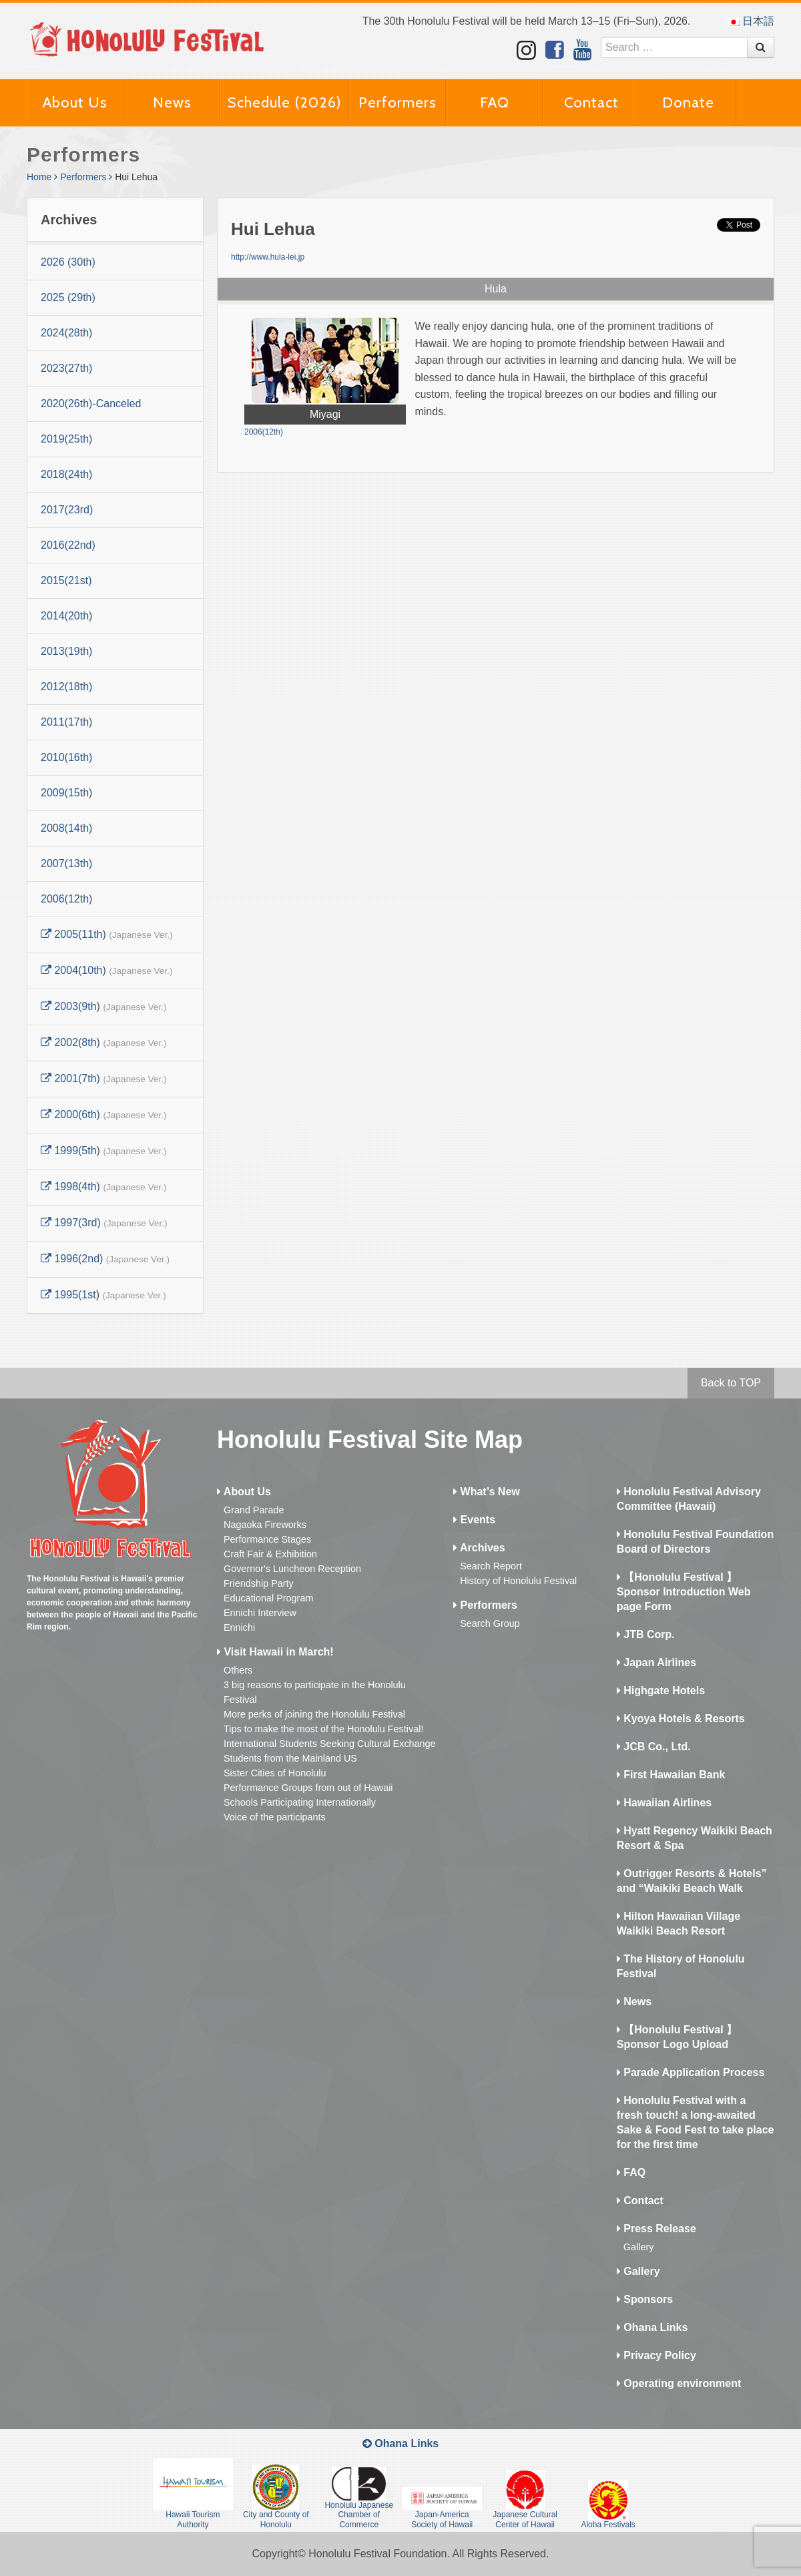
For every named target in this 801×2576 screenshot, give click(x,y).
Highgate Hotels (661, 1690)
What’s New (486, 1491)
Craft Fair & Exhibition (270, 1554)
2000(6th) (104, 1114)
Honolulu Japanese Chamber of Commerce (358, 2498)
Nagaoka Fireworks (265, 1524)
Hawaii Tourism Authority (193, 2494)
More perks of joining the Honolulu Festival (314, 1714)
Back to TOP (731, 1382)
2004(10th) (107, 970)
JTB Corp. (646, 1634)
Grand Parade (254, 1510)
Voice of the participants (275, 1817)
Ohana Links (652, 2327)
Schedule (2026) (285, 102)
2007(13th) (66, 863)
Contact (591, 102)
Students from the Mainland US (290, 1758)
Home (39, 177)
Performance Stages (267, 1539)
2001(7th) (104, 1078)
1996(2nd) (105, 1258)
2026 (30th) (68, 262)
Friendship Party (259, 1583)
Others (238, 1670)
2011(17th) (66, 722)
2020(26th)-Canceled (91, 403)
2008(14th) (66, 828)
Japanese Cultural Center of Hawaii (525, 2499)
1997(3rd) (104, 1222)
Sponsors (645, 2299)
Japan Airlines (656, 1662)
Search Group (490, 1623)
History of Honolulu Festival (518, 1580)
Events (474, 1519)
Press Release (656, 2228)
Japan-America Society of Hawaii (442, 2508)
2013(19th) (66, 651)
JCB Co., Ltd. (654, 1746)
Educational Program (268, 1598)
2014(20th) (66, 615)
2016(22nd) (68, 545)
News (172, 102)
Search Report (491, 1566)
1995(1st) (103, 1294)
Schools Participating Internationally (300, 1802)
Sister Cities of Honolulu (275, 1773)
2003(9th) (104, 1006)
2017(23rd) (67, 509)
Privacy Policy (656, 2355)
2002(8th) (104, 1042)
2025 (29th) (68, 297)
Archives (479, 1547)
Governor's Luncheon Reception (292, 1568)
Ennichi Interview (260, 1612)
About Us (75, 102)
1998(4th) (104, 1186)
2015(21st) (66, 580)
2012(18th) (66, 686)
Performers (397, 102)
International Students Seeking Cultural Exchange (330, 1743)
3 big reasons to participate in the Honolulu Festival (315, 1692)
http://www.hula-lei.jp (267, 257)
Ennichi (239, 1627)
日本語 (751, 21)
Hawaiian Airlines (664, 1802)
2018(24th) (66, 474)
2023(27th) (66, 368)
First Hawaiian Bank (671, 1774)
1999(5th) (104, 1150)
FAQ (494, 102)
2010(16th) (66, 757)
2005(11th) (107, 934)
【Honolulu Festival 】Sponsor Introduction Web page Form (684, 1591)
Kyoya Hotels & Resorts (681, 1718)
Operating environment (679, 2383)
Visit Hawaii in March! (275, 1651)
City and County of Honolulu (276, 2497)
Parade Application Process (690, 2072)
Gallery (638, 2247)
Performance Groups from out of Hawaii (308, 1787)
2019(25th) (66, 439)
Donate (688, 102)
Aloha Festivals (608, 2504)
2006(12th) (66, 899)
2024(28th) (66, 332)
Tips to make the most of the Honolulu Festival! (323, 1729)
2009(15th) (66, 792)
